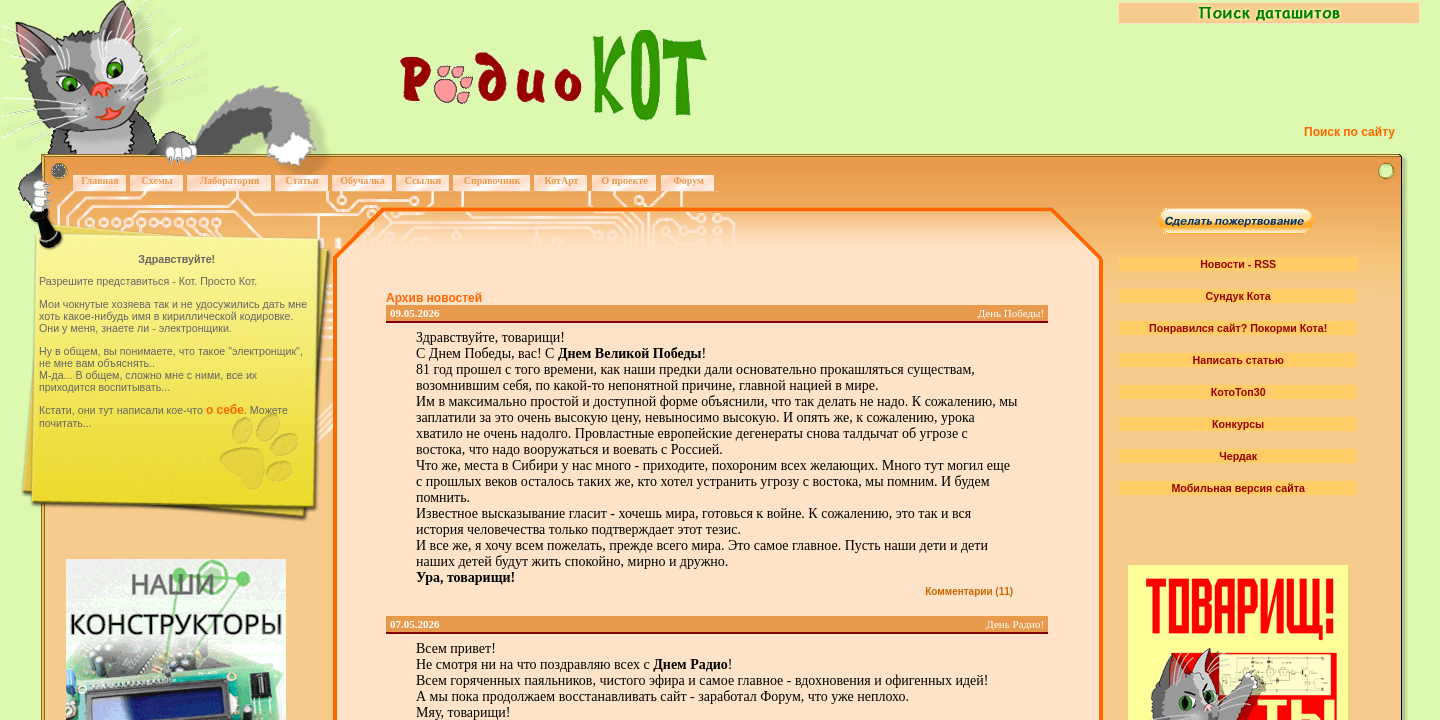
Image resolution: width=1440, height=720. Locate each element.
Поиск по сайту (1349, 132)
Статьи (302, 180)
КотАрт (561, 180)
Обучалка (362, 180)
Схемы (156, 180)
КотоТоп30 (1238, 392)
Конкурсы (1238, 424)
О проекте (624, 180)
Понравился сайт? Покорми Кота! (1238, 328)
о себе (225, 410)
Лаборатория (229, 180)
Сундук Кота (1238, 296)
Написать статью (1238, 360)
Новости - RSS (1238, 264)
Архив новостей (434, 298)
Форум (688, 180)
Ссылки (423, 180)
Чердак (1238, 456)
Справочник (492, 180)
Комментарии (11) (969, 591)
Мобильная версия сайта (1238, 488)
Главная (99, 180)
